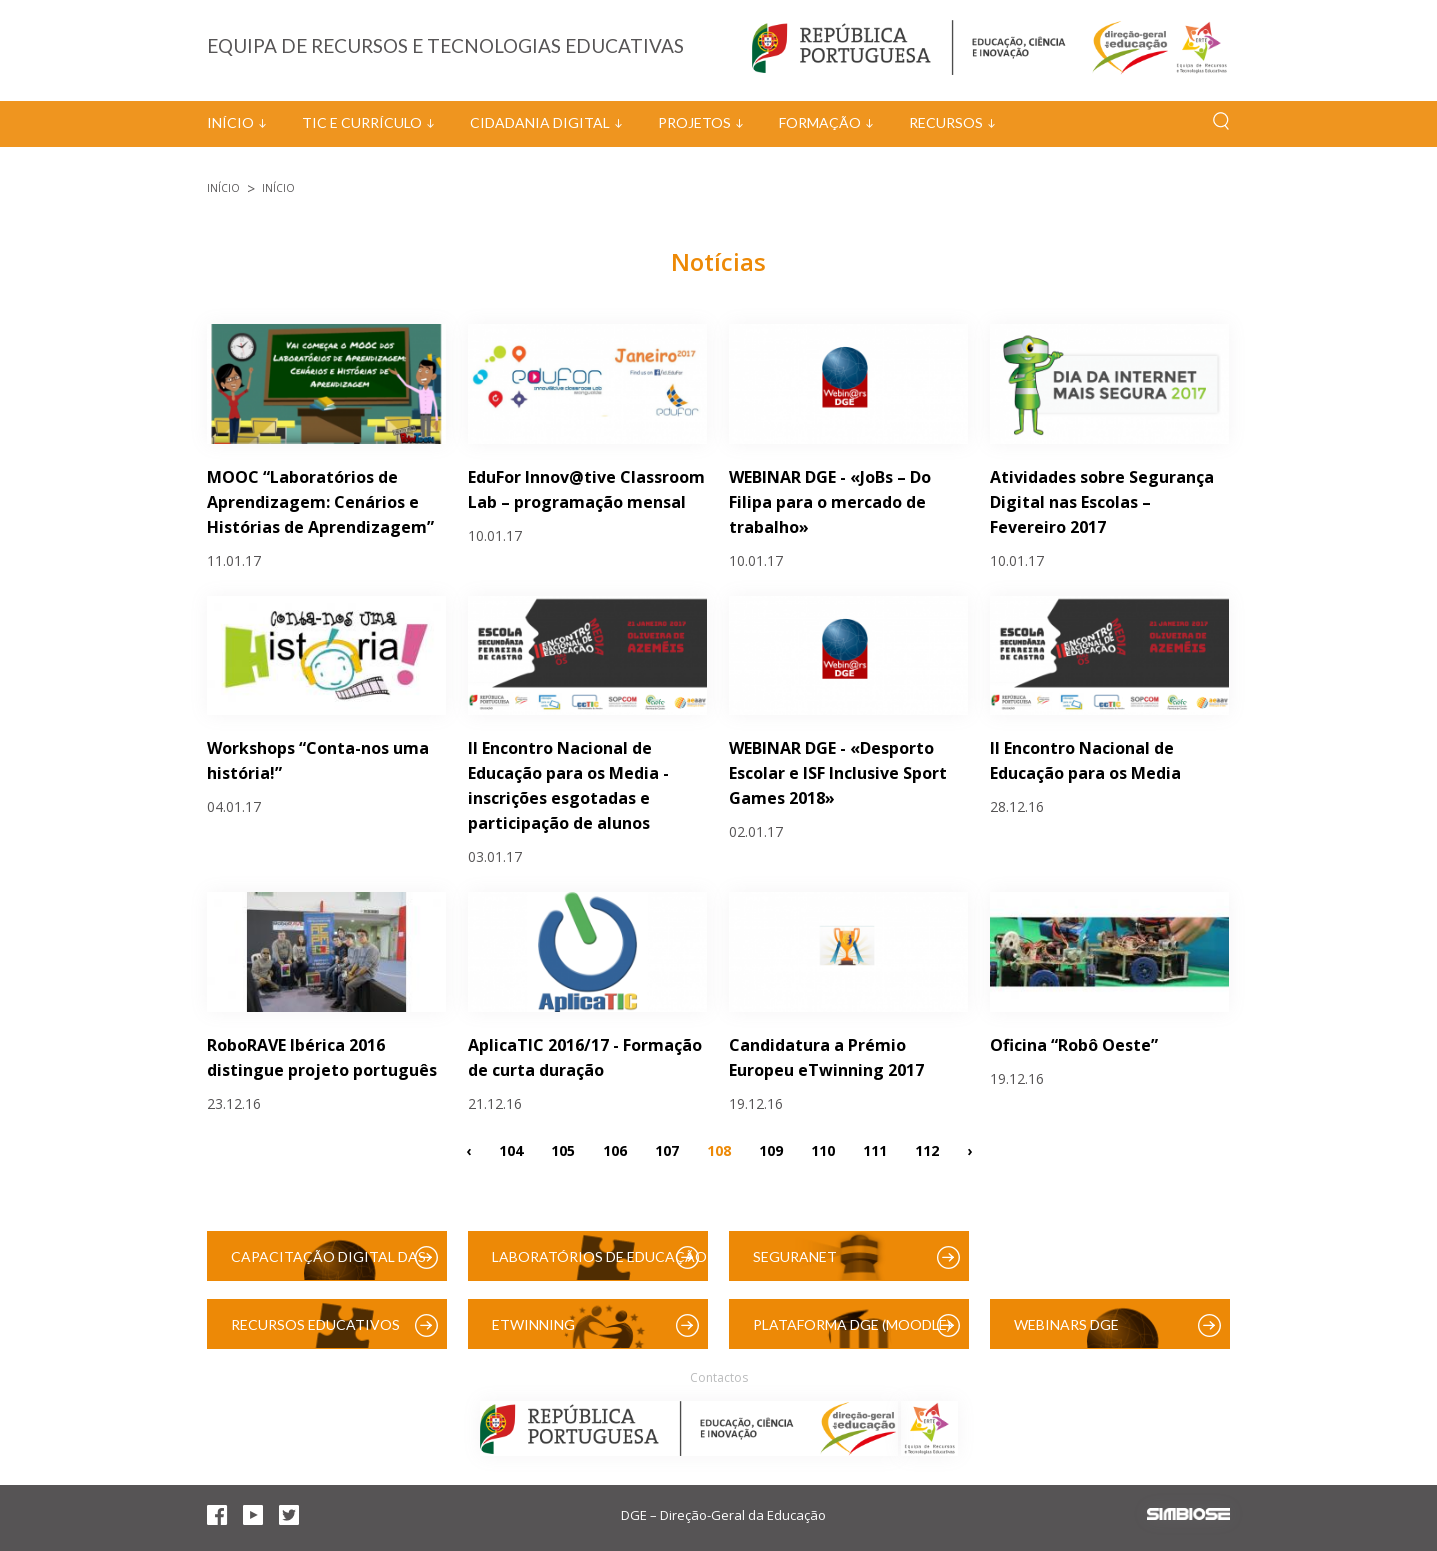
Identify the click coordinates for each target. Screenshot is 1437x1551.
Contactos (719, 1377)
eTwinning (533, 1324)
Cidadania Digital (540, 122)
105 (563, 1149)
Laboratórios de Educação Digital (599, 1264)
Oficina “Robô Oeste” (1074, 1045)
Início (230, 122)
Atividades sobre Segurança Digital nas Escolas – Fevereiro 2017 (1102, 502)
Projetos (694, 122)
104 (511, 1149)
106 (615, 1149)
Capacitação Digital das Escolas (328, 1264)
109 (771, 1149)
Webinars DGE (1066, 1324)
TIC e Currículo (362, 122)
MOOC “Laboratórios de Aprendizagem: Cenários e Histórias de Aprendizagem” (320, 502)
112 (927, 1149)
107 (667, 1149)
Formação (820, 122)
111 (875, 1149)
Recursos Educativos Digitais (315, 1332)
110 (823, 1149)
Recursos (946, 122)
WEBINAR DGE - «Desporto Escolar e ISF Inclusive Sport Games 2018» (838, 773)
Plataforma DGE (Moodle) (852, 1324)
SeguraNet (795, 1256)
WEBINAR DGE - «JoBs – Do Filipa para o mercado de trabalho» (830, 502)
